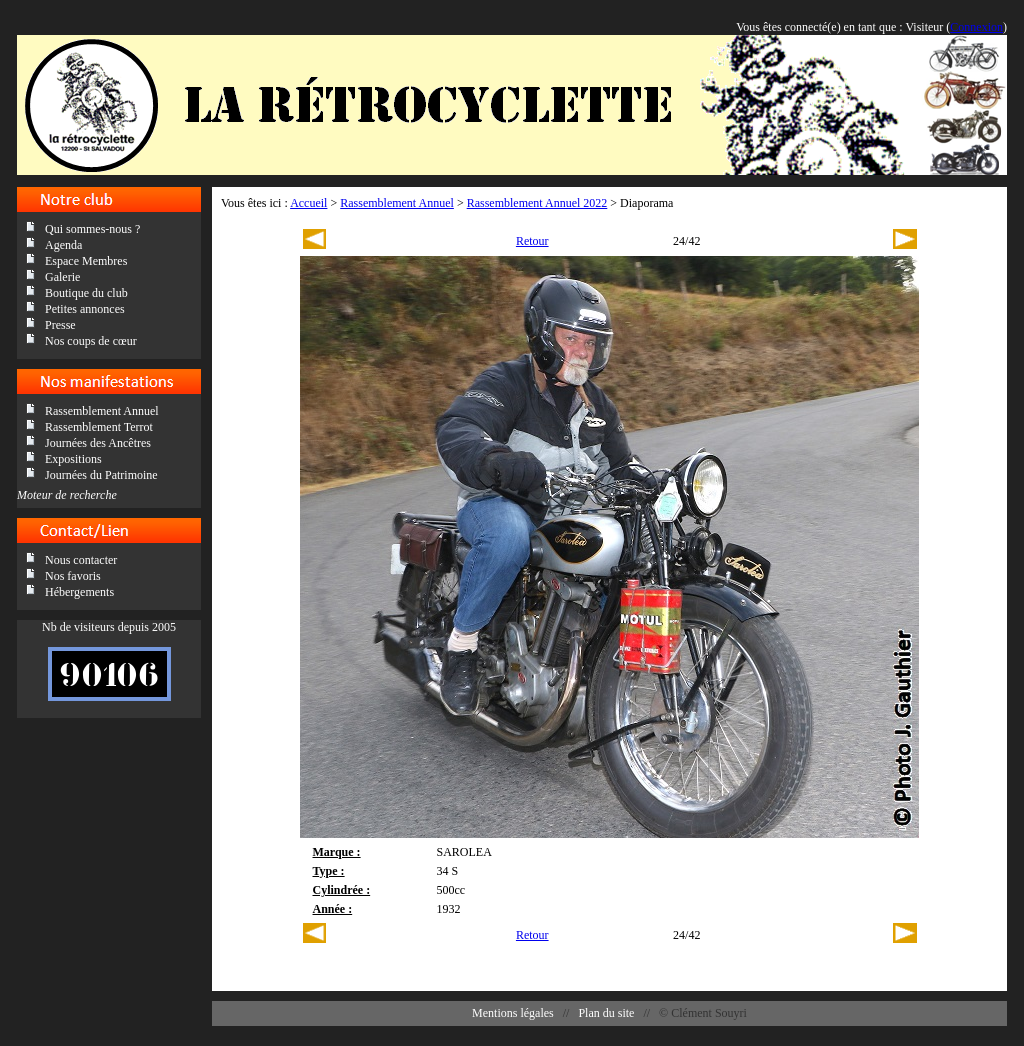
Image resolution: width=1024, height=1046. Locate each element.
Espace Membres (86, 261)
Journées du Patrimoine (101, 475)
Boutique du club (86, 293)
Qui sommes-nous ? (92, 229)
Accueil (308, 203)
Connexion (976, 27)
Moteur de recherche (67, 495)
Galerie (62, 277)
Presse (60, 325)
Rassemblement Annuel (102, 411)
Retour (532, 241)
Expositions (73, 459)
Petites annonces (85, 309)
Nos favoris (73, 576)
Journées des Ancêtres (98, 443)
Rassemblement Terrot (99, 427)
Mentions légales (513, 1013)
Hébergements (79, 592)
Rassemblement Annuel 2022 (537, 203)
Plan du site (606, 1013)
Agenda (63, 245)
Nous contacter (81, 560)
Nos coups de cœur (91, 341)
